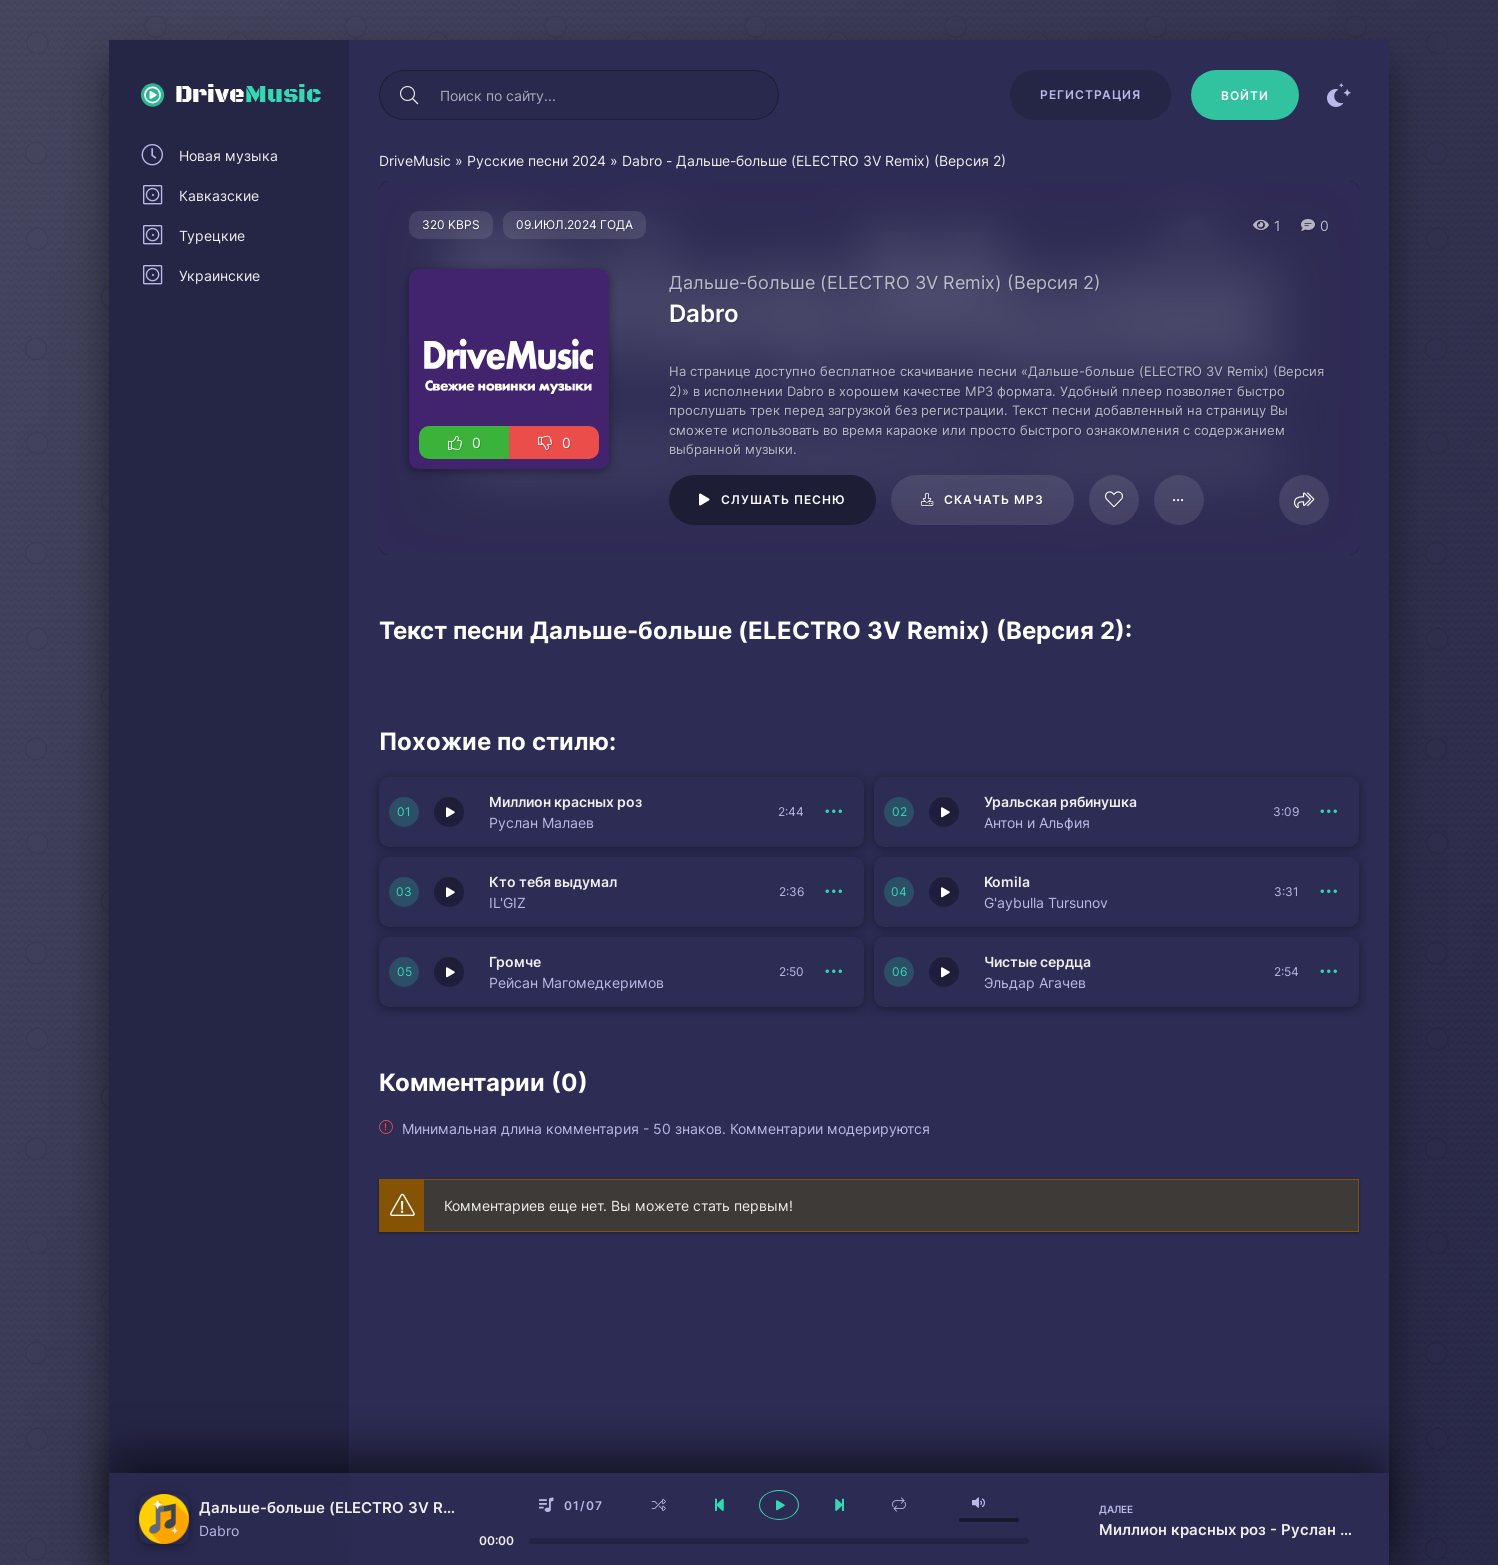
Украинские (219, 275)
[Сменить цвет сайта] (1339, 95)
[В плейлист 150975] (1329, 812)
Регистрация (1090, 94)
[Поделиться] (1304, 500)
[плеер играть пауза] (779, 1505)
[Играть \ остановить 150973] (944, 892)
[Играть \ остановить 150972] (449, 972)
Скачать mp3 (994, 499)
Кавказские (219, 195)
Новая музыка (228, 155)
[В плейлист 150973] (1329, 892)
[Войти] (1245, 95)
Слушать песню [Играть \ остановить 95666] (783, 499)
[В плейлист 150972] (834, 972)
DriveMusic (415, 160)
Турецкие (212, 235)
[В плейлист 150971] (1329, 972)
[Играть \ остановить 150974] (449, 892)
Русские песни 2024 (536, 160)
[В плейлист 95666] (1179, 500)
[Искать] (409, 95)
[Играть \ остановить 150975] (944, 812)
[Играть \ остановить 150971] (944, 972)
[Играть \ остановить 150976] (449, 812)
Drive (248, 95)
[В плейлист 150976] (834, 812)
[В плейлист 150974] (834, 892)
